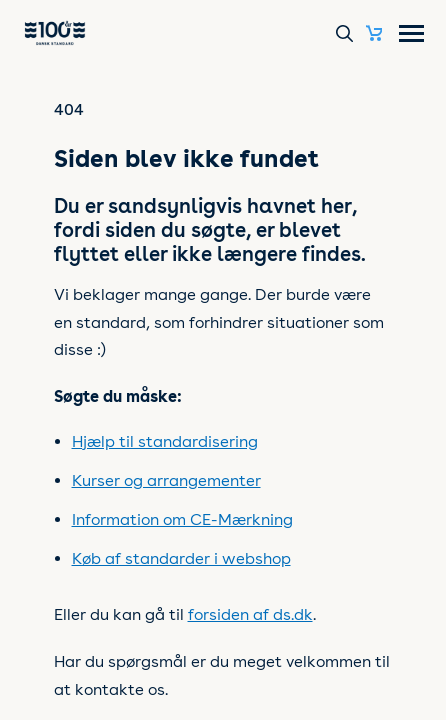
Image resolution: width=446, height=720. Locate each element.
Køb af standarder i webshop (181, 558)
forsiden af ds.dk (250, 614)
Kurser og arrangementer (166, 480)
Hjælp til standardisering (165, 441)
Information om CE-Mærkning (182, 519)
